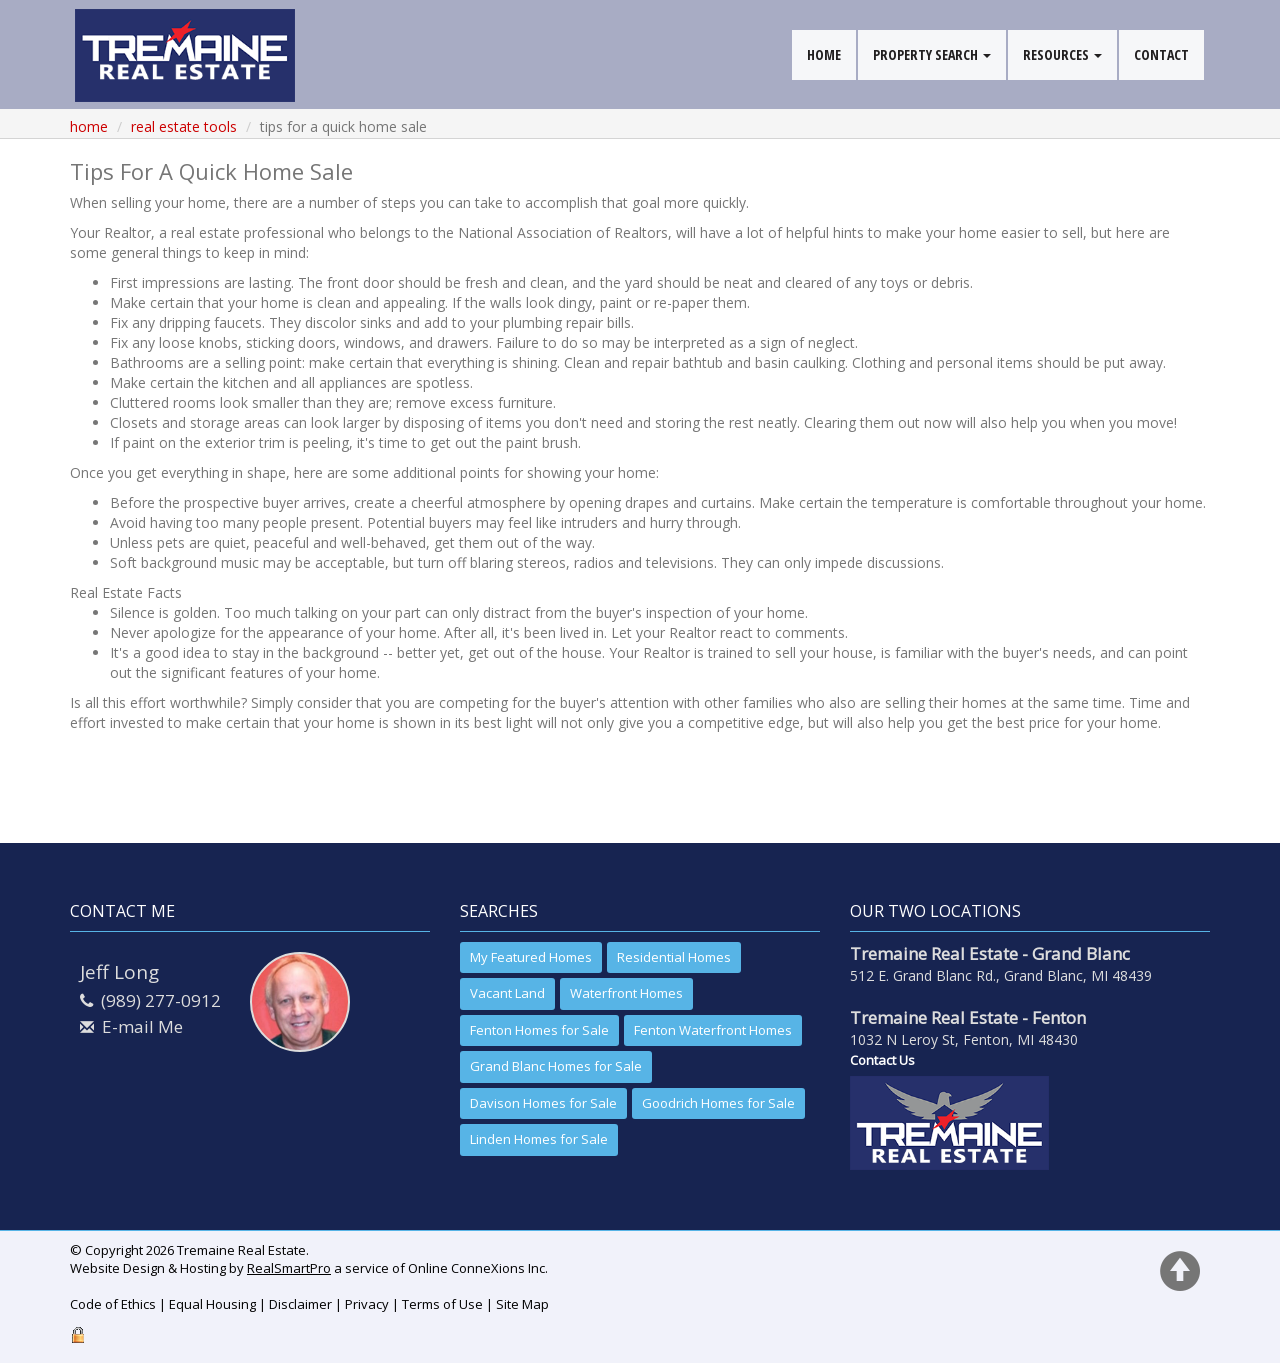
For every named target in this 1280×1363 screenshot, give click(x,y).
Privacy (367, 1304)
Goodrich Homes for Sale (718, 1103)
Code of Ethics (113, 1304)
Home (89, 126)
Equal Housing (212, 1304)
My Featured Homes (531, 957)
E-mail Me (142, 1026)
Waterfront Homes (626, 993)
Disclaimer (300, 1304)
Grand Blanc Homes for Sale (556, 1066)
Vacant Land (507, 993)
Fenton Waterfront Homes (713, 1030)
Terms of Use (442, 1304)
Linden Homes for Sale (539, 1139)
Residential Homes (674, 957)
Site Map (522, 1304)
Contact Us (882, 1060)
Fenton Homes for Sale (539, 1030)
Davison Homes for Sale (543, 1103)
